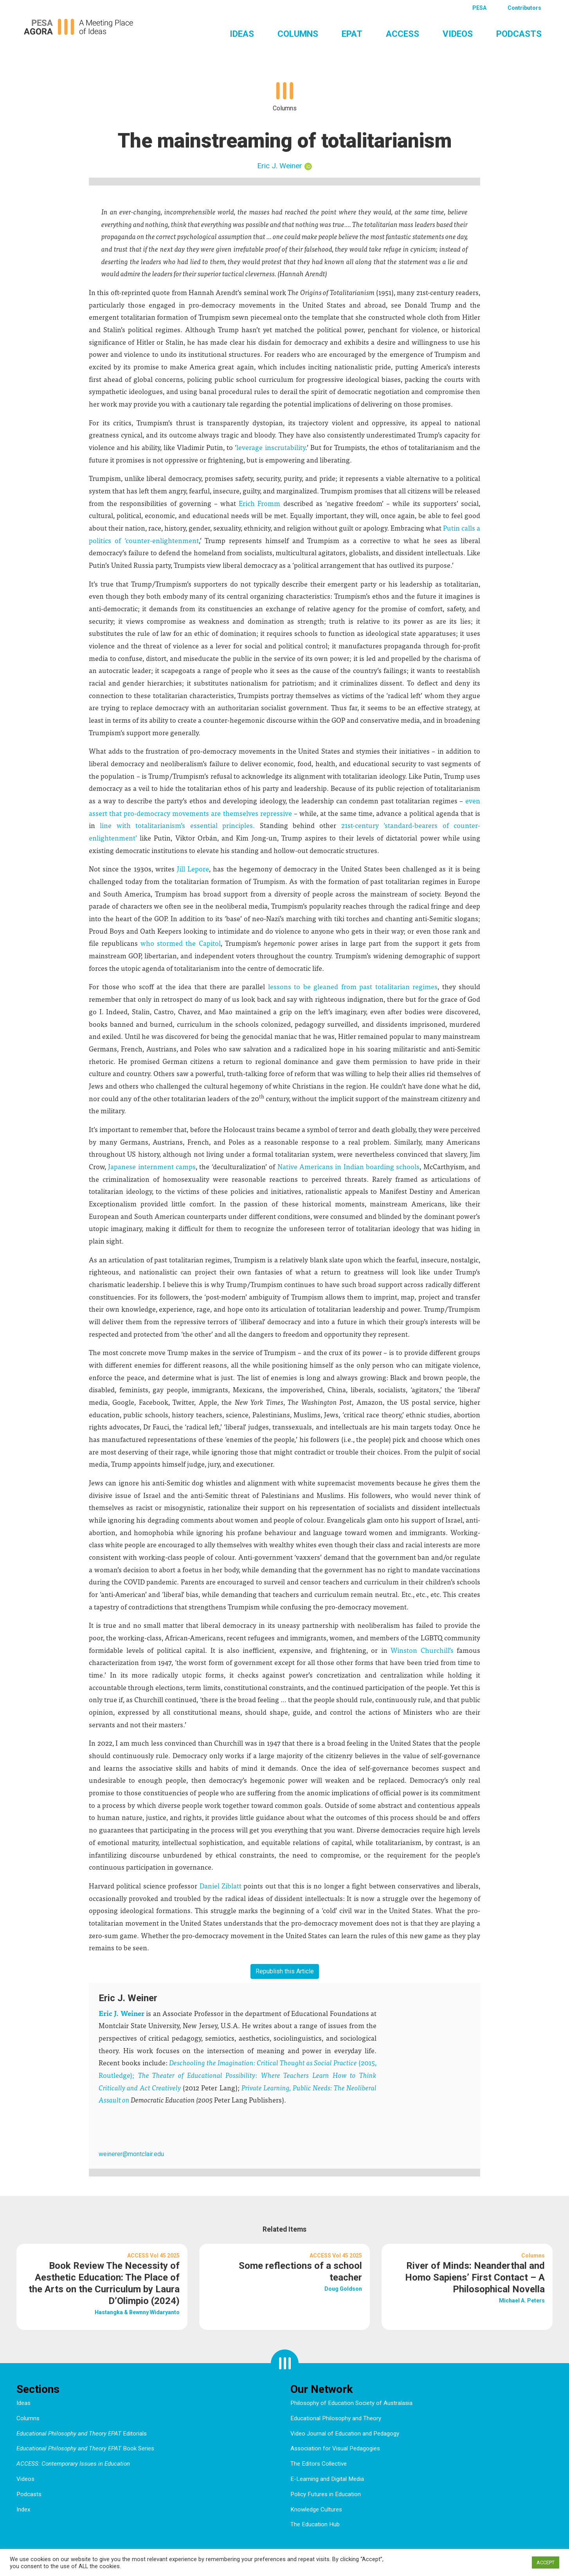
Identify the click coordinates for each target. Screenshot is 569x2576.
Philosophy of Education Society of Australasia (351, 2403)
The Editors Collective (318, 2463)
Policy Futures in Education (325, 2494)
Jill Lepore (193, 868)
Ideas (242, 34)
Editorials (81, 2433)
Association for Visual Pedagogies (335, 2448)
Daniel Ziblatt (220, 1885)
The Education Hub (315, 2524)
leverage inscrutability (270, 447)
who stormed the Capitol (180, 943)
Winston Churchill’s (422, 1650)
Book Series (85, 2448)
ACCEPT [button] (546, 2562)
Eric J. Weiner (279, 165)
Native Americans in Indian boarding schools (348, 1166)
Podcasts (519, 34)
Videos (458, 34)
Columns (297, 34)
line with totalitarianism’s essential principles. (177, 825)
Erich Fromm (259, 503)
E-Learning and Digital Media (327, 2478)
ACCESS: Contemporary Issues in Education (73, 2463)
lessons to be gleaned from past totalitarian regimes (353, 986)
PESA (479, 8)
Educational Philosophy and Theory (335, 2418)
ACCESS (402, 34)
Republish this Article (285, 1971)
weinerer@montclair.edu (131, 2154)
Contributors (524, 8)
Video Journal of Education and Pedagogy (344, 2433)
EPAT (352, 34)
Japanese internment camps (152, 1166)
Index (23, 2509)
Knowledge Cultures (316, 2509)
